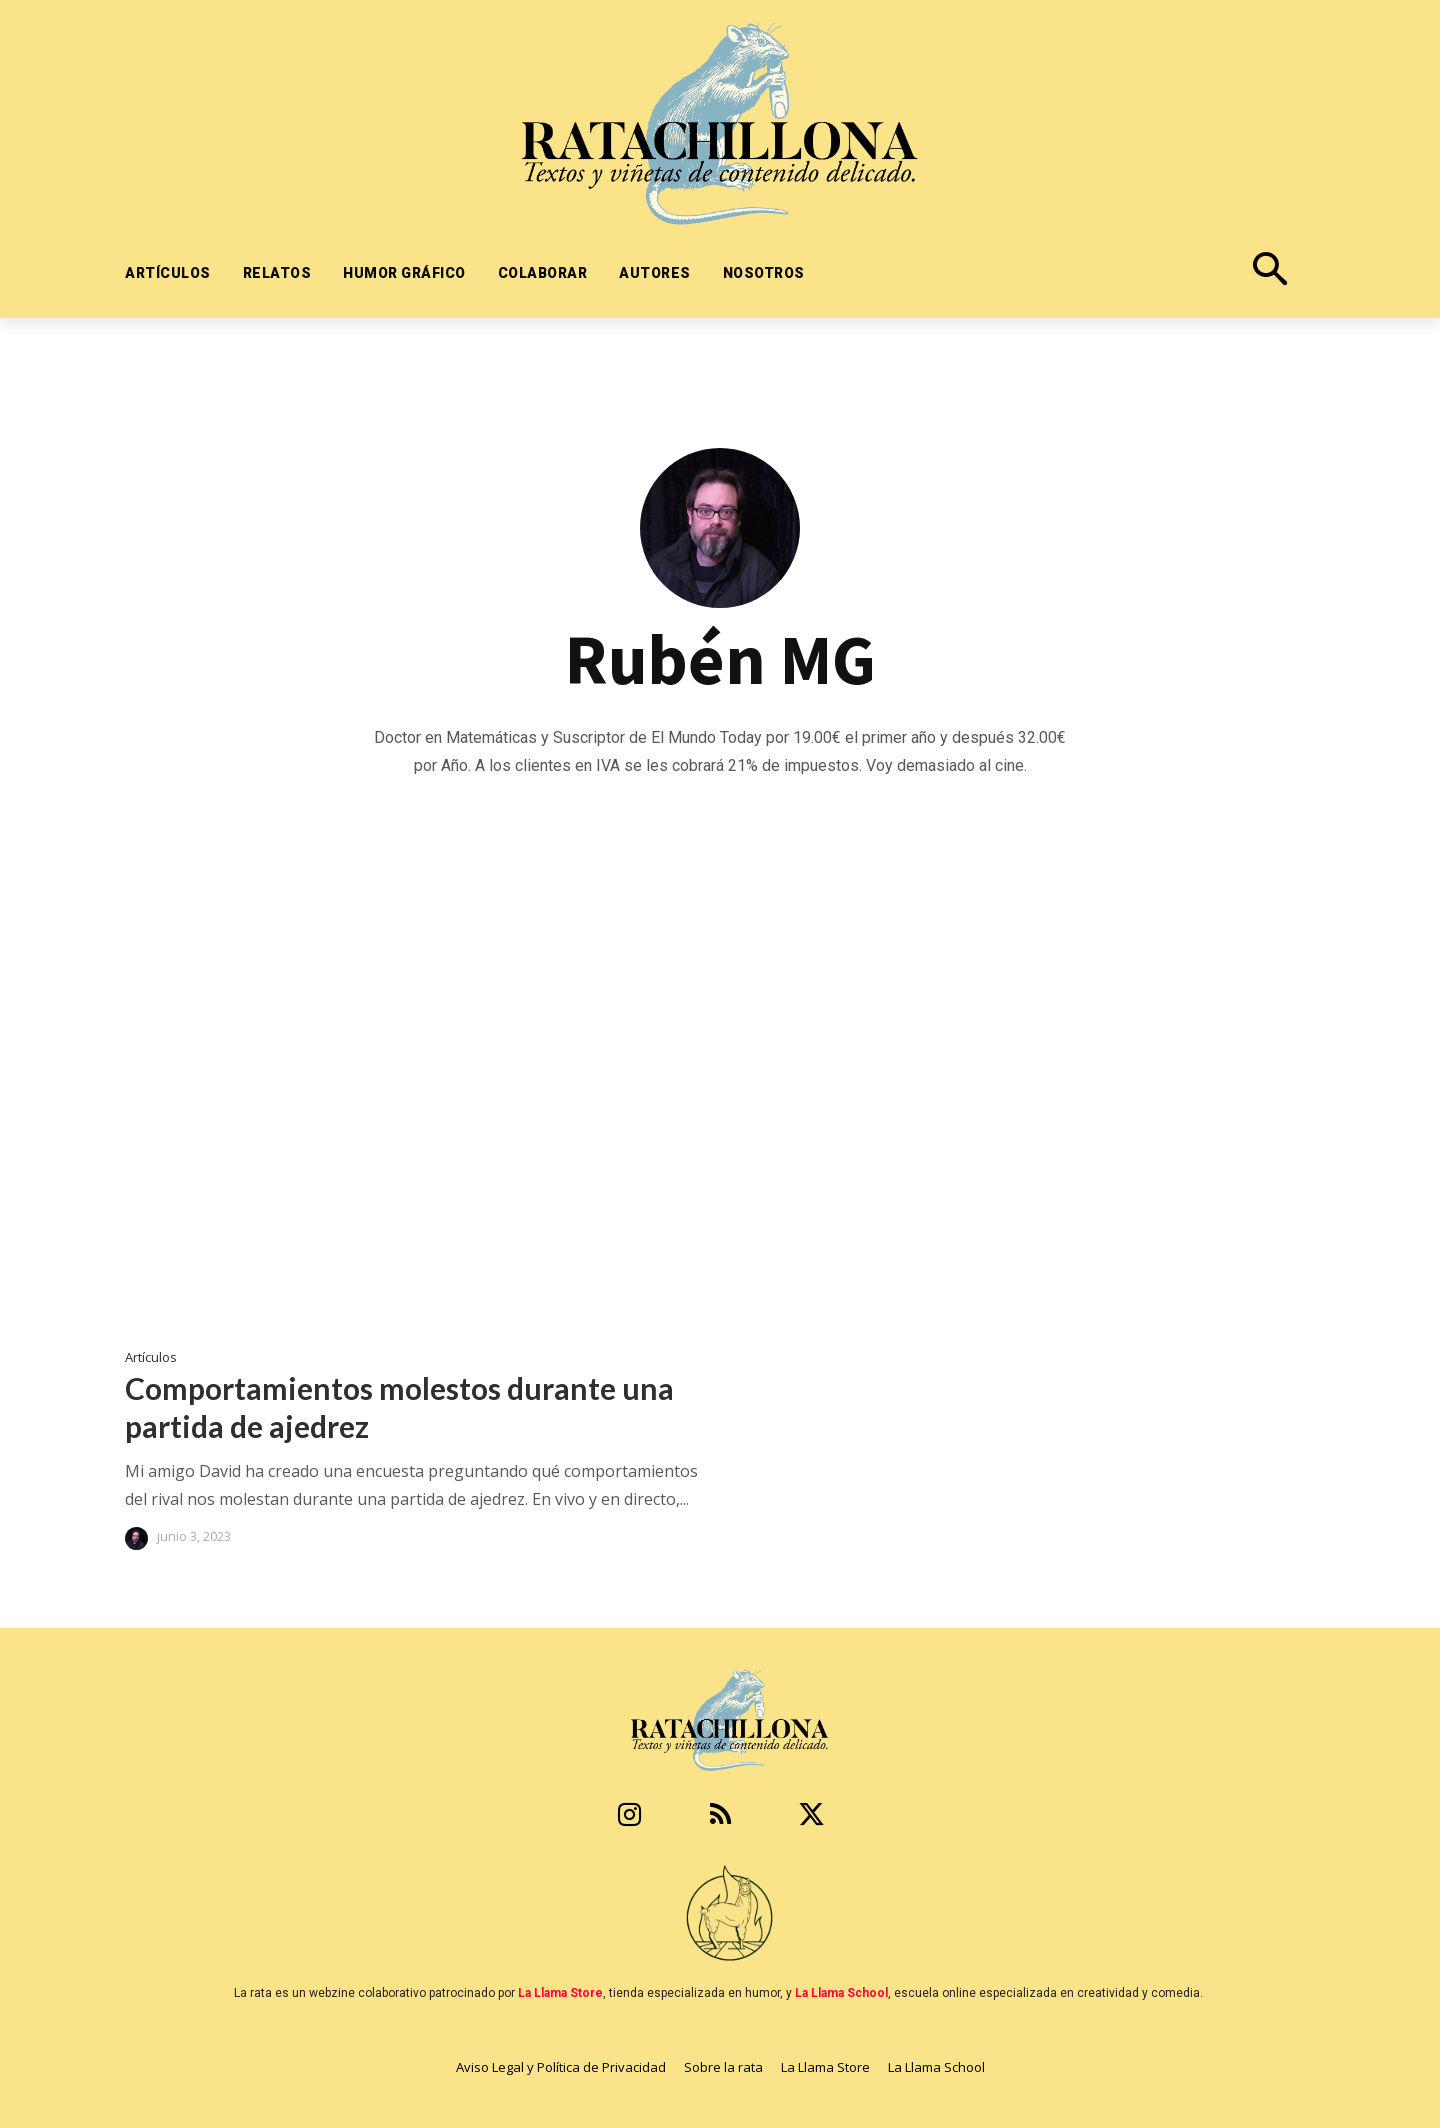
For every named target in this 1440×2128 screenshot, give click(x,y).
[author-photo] (139, 1538)
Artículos (151, 1357)
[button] (1133, 272)
